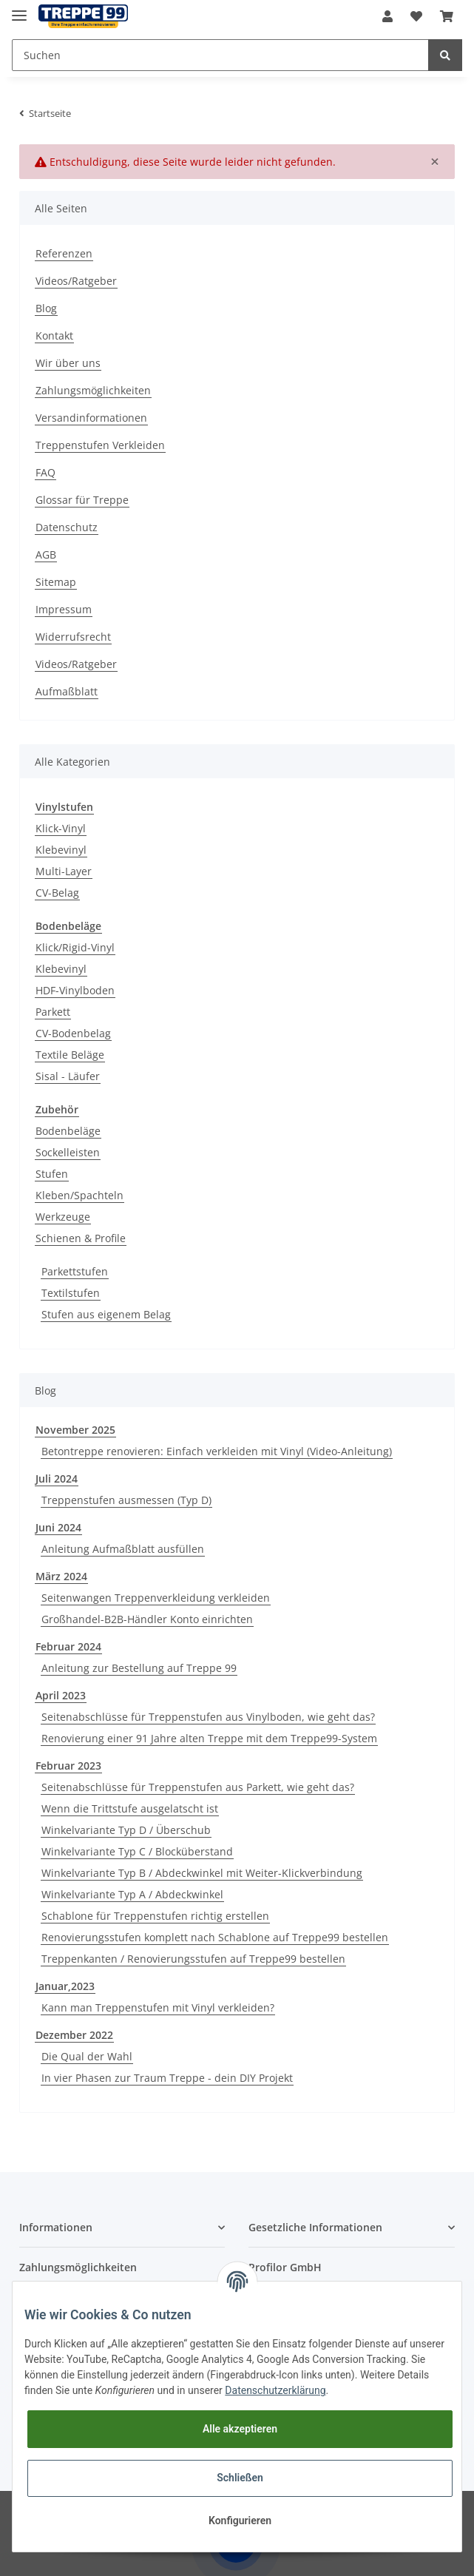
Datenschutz (66, 527)
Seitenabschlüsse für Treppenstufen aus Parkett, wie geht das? (197, 1787)
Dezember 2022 (74, 2035)
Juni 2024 (58, 1527)
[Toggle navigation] (19, 9)
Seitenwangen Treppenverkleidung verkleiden (155, 1598)
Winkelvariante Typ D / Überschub (126, 1830)
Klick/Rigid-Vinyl (75, 947)
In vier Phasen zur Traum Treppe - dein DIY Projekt (167, 2078)
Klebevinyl (61, 850)
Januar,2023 (65, 1986)
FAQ (45, 472)
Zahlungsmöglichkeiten (93, 390)
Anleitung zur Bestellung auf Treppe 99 (139, 1668)
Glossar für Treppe (82, 500)
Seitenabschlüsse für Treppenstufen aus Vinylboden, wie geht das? (208, 1717)
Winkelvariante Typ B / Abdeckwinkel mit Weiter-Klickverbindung (201, 1873)
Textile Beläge (69, 1055)
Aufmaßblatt (66, 691)
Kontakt (54, 335)
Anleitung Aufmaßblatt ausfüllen (122, 1549)
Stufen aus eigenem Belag (106, 1314)
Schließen (240, 2478)
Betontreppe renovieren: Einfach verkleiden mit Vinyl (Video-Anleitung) (216, 1451)
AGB (45, 554)
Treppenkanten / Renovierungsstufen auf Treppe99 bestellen (193, 1959)
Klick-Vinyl (60, 828)
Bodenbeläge (68, 1131)
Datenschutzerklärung (275, 2390)
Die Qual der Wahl (86, 2056)
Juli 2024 (56, 1478)
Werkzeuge (62, 1217)
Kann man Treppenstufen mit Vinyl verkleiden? (157, 2007)
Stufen (51, 1174)
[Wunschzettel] (416, 16)
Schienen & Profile (80, 1238)
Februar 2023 (68, 1766)
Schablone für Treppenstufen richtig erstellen (155, 1916)
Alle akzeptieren (240, 2429)
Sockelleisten (67, 1152)
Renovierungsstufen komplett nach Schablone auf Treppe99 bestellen (214, 1937)
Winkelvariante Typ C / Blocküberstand (137, 1851)
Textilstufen (70, 1293)
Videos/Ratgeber (76, 281)
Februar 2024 (68, 1646)
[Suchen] (220, 55)
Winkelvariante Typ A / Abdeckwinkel (132, 1894)
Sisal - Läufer (67, 1076)
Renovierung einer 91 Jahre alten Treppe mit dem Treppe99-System (209, 1738)
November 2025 (75, 1430)
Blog (46, 308)
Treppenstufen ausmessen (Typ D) (126, 1500)
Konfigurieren (240, 2520)
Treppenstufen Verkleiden (100, 445)
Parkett (52, 1012)
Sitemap (55, 582)
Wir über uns (68, 363)
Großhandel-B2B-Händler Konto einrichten (147, 1619)
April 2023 (60, 1695)
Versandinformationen (91, 418)
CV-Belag (57, 893)
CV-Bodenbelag (73, 1033)
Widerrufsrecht (73, 637)
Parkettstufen (74, 1271)
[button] (387, 16)
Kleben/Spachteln (79, 1195)
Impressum (63, 609)
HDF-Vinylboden (75, 990)
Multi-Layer (63, 871)
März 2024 (61, 1576)
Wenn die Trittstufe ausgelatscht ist (129, 1808)
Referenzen (63, 253)
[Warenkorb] (446, 16)
